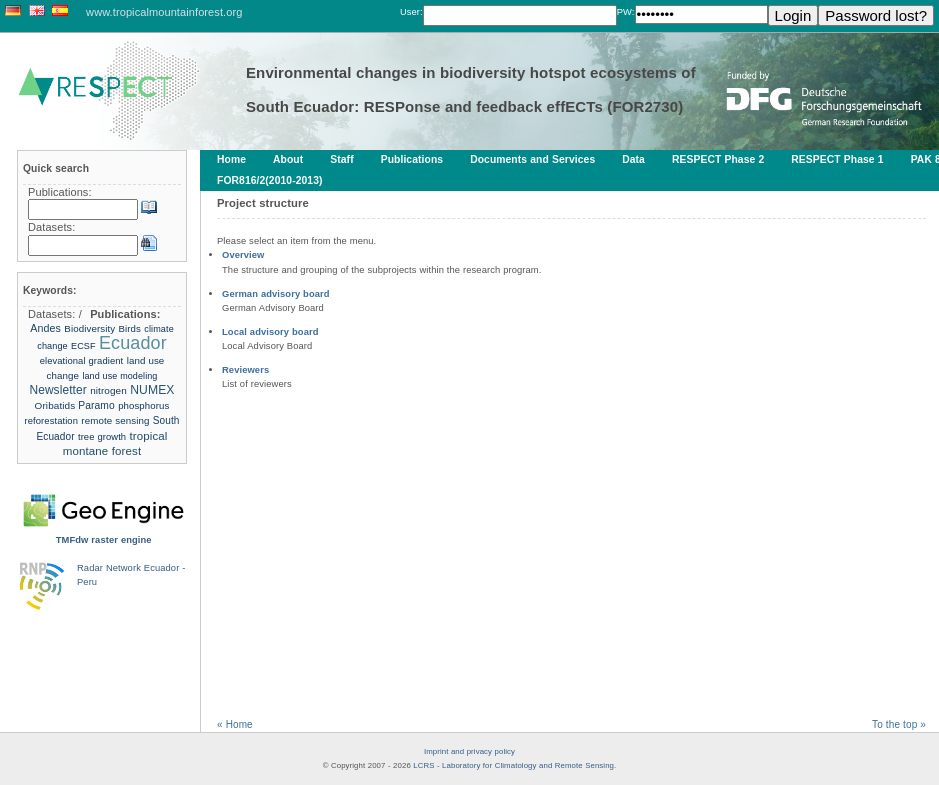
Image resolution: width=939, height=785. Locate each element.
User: (411, 11)
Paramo (96, 405)
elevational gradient (82, 360)
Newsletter (57, 390)
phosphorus (143, 405)
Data (633, 159)
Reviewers (245, 369)
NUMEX (152, 390)
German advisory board (276, 293)
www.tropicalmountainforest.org (164, 12)
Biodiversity (89, 328)
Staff (341, 159)
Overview (243, 254)
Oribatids (57, 405)
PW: (626, 11)
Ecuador (133, 343)
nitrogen (108, 390)
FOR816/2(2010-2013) (270, 180)
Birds (130, 328)
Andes (45, 328)
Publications (412, 159)
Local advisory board (270, 331)
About (288, 159)
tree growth (102, 436)
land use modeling (119, 376)
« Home (235, 724)
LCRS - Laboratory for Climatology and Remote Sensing (513, 765)
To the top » (899, 724)
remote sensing (115, 420)
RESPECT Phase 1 (837, 159)
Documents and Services (532, 159)
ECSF (83, 346)
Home (231, 159)
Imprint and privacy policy (469, 751)
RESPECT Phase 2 (718, 159)
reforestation (52, 420)
